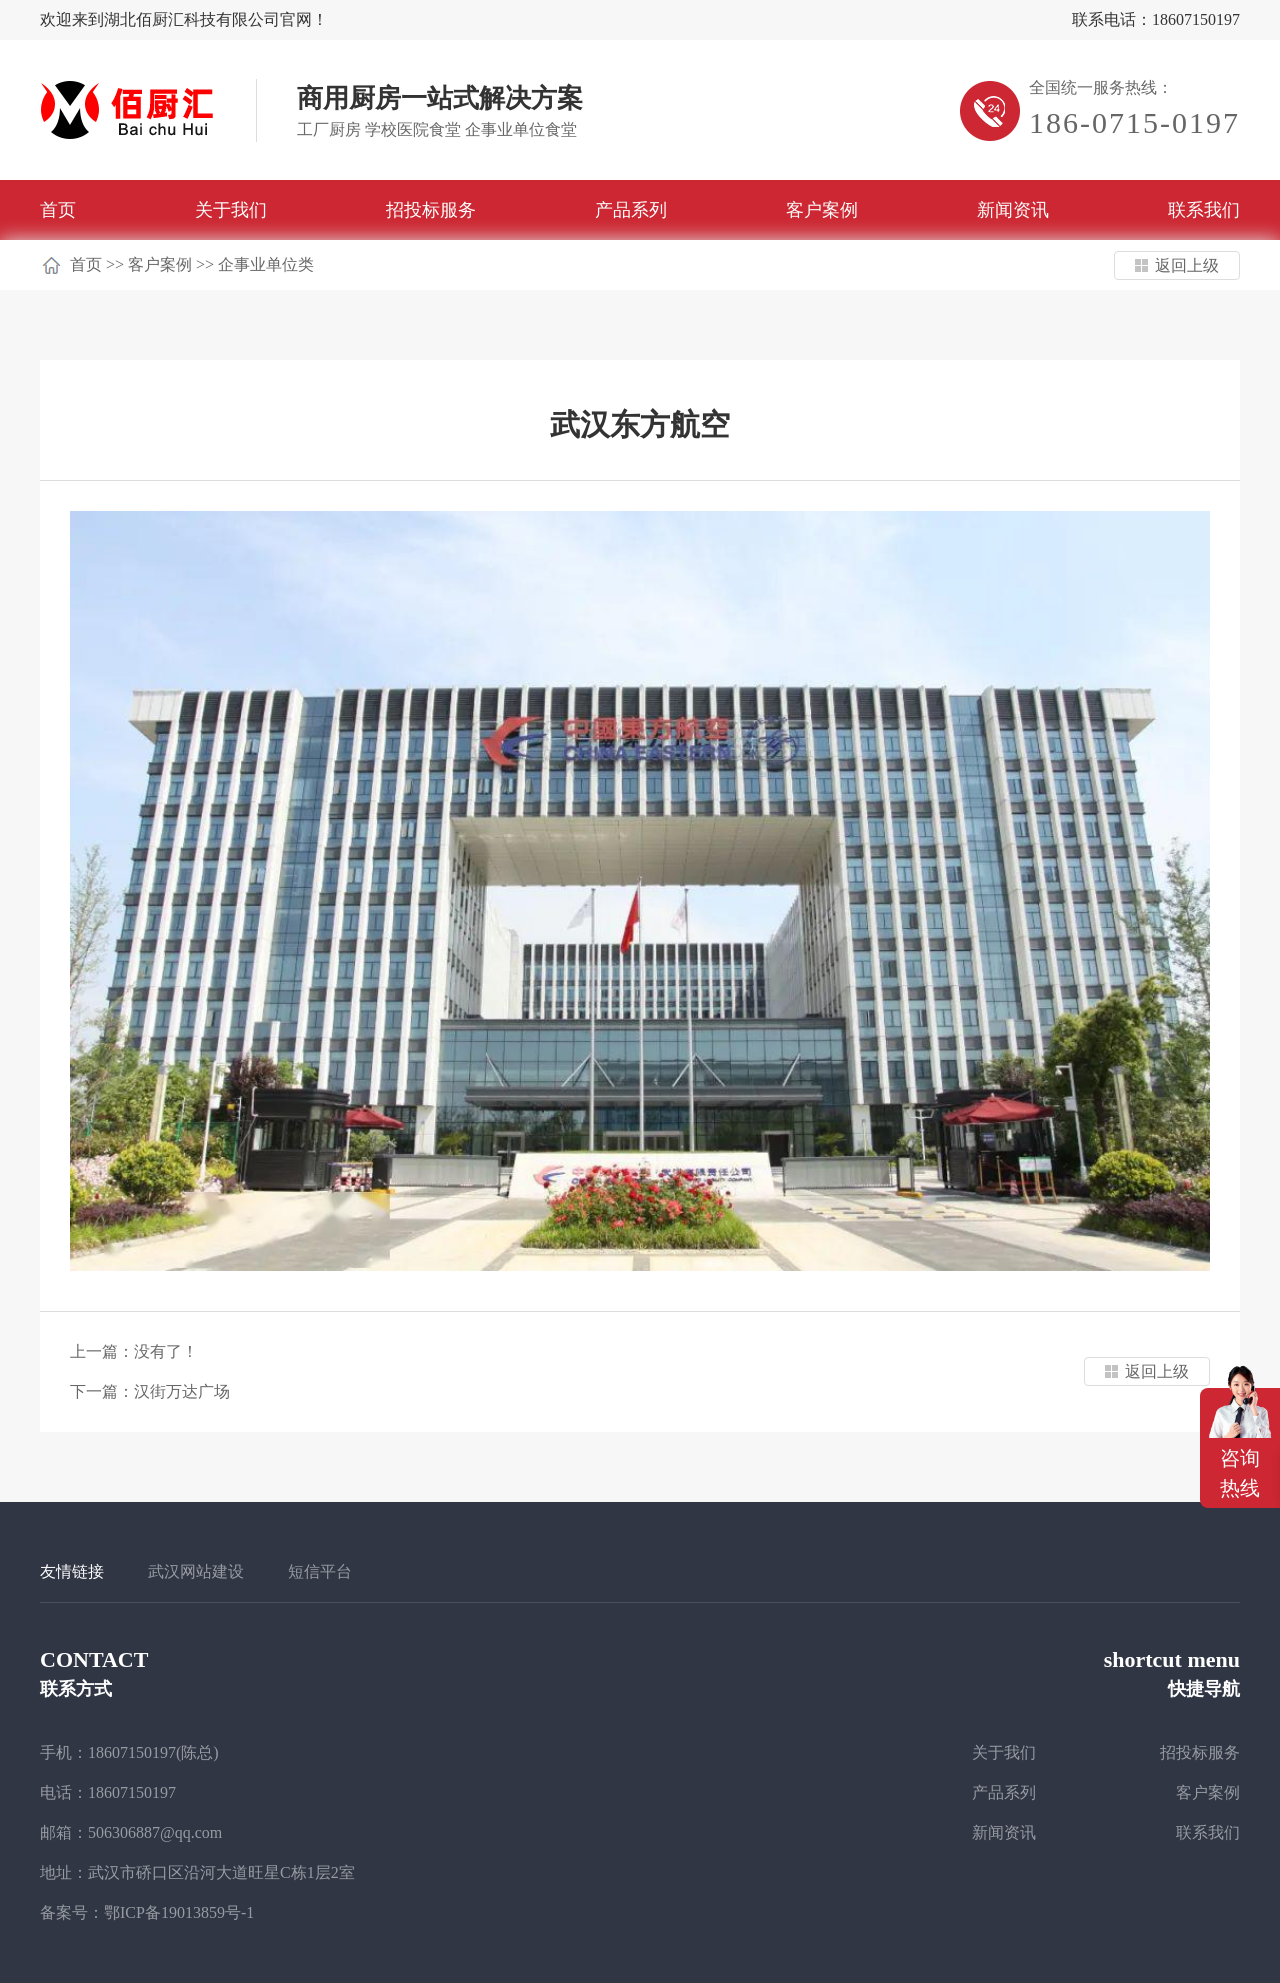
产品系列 (631, 210)
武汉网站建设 (196, 1571)
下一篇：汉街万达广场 (150, 1391)
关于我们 (231, 210)
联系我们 (1204, 210)
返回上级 (1187, 265)
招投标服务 (431, 210)
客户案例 (822, 210)
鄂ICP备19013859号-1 (179, 1912)
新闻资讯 (1013, 210)
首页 (58, 210)
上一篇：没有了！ (134, 1351)
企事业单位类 (266, 264)
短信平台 (320, 1571)
